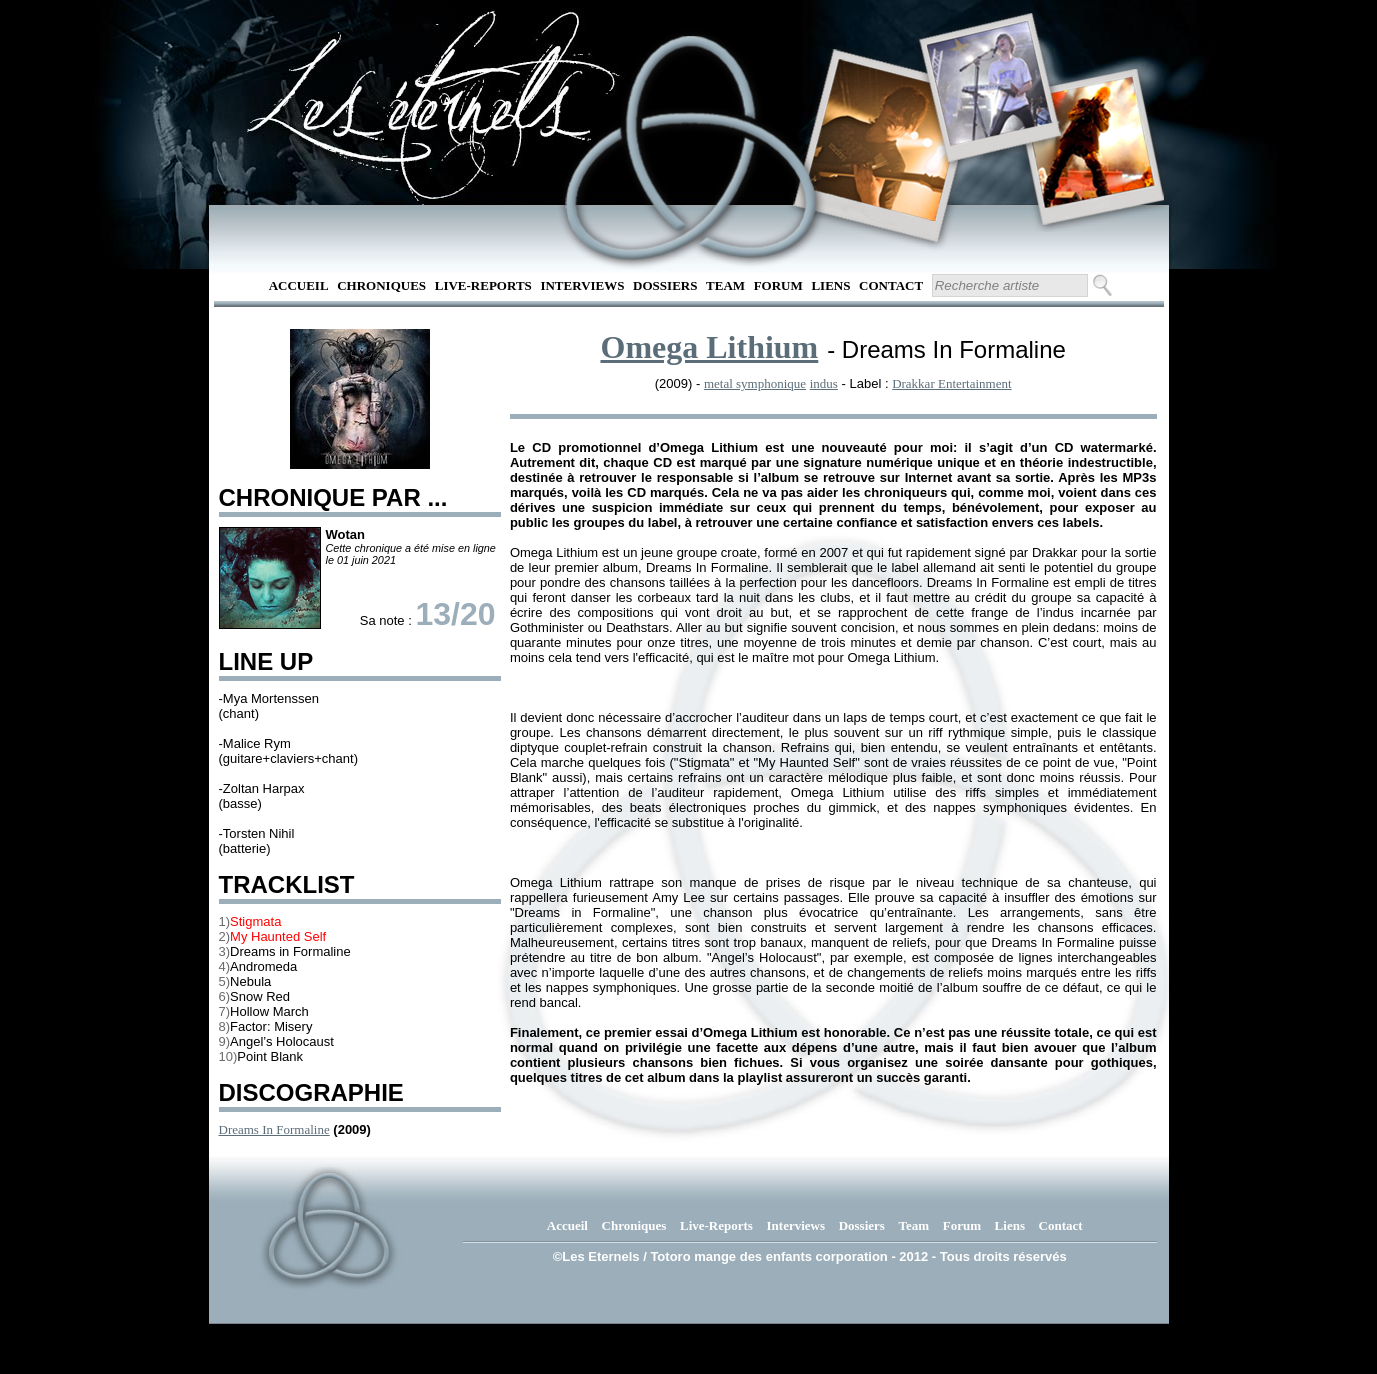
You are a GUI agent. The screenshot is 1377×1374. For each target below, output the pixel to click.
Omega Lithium (709, 347)
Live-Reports (483, 285)
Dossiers (665, 285)
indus (824, 383)
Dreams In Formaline (274, 1129)
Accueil (299, 285)
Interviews (582, 285)
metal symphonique (755, 383)
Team (725, 285)
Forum (778, 285)
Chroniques (381, 285)
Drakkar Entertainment (951, 383)
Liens (830, 285)
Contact (891, 285)
